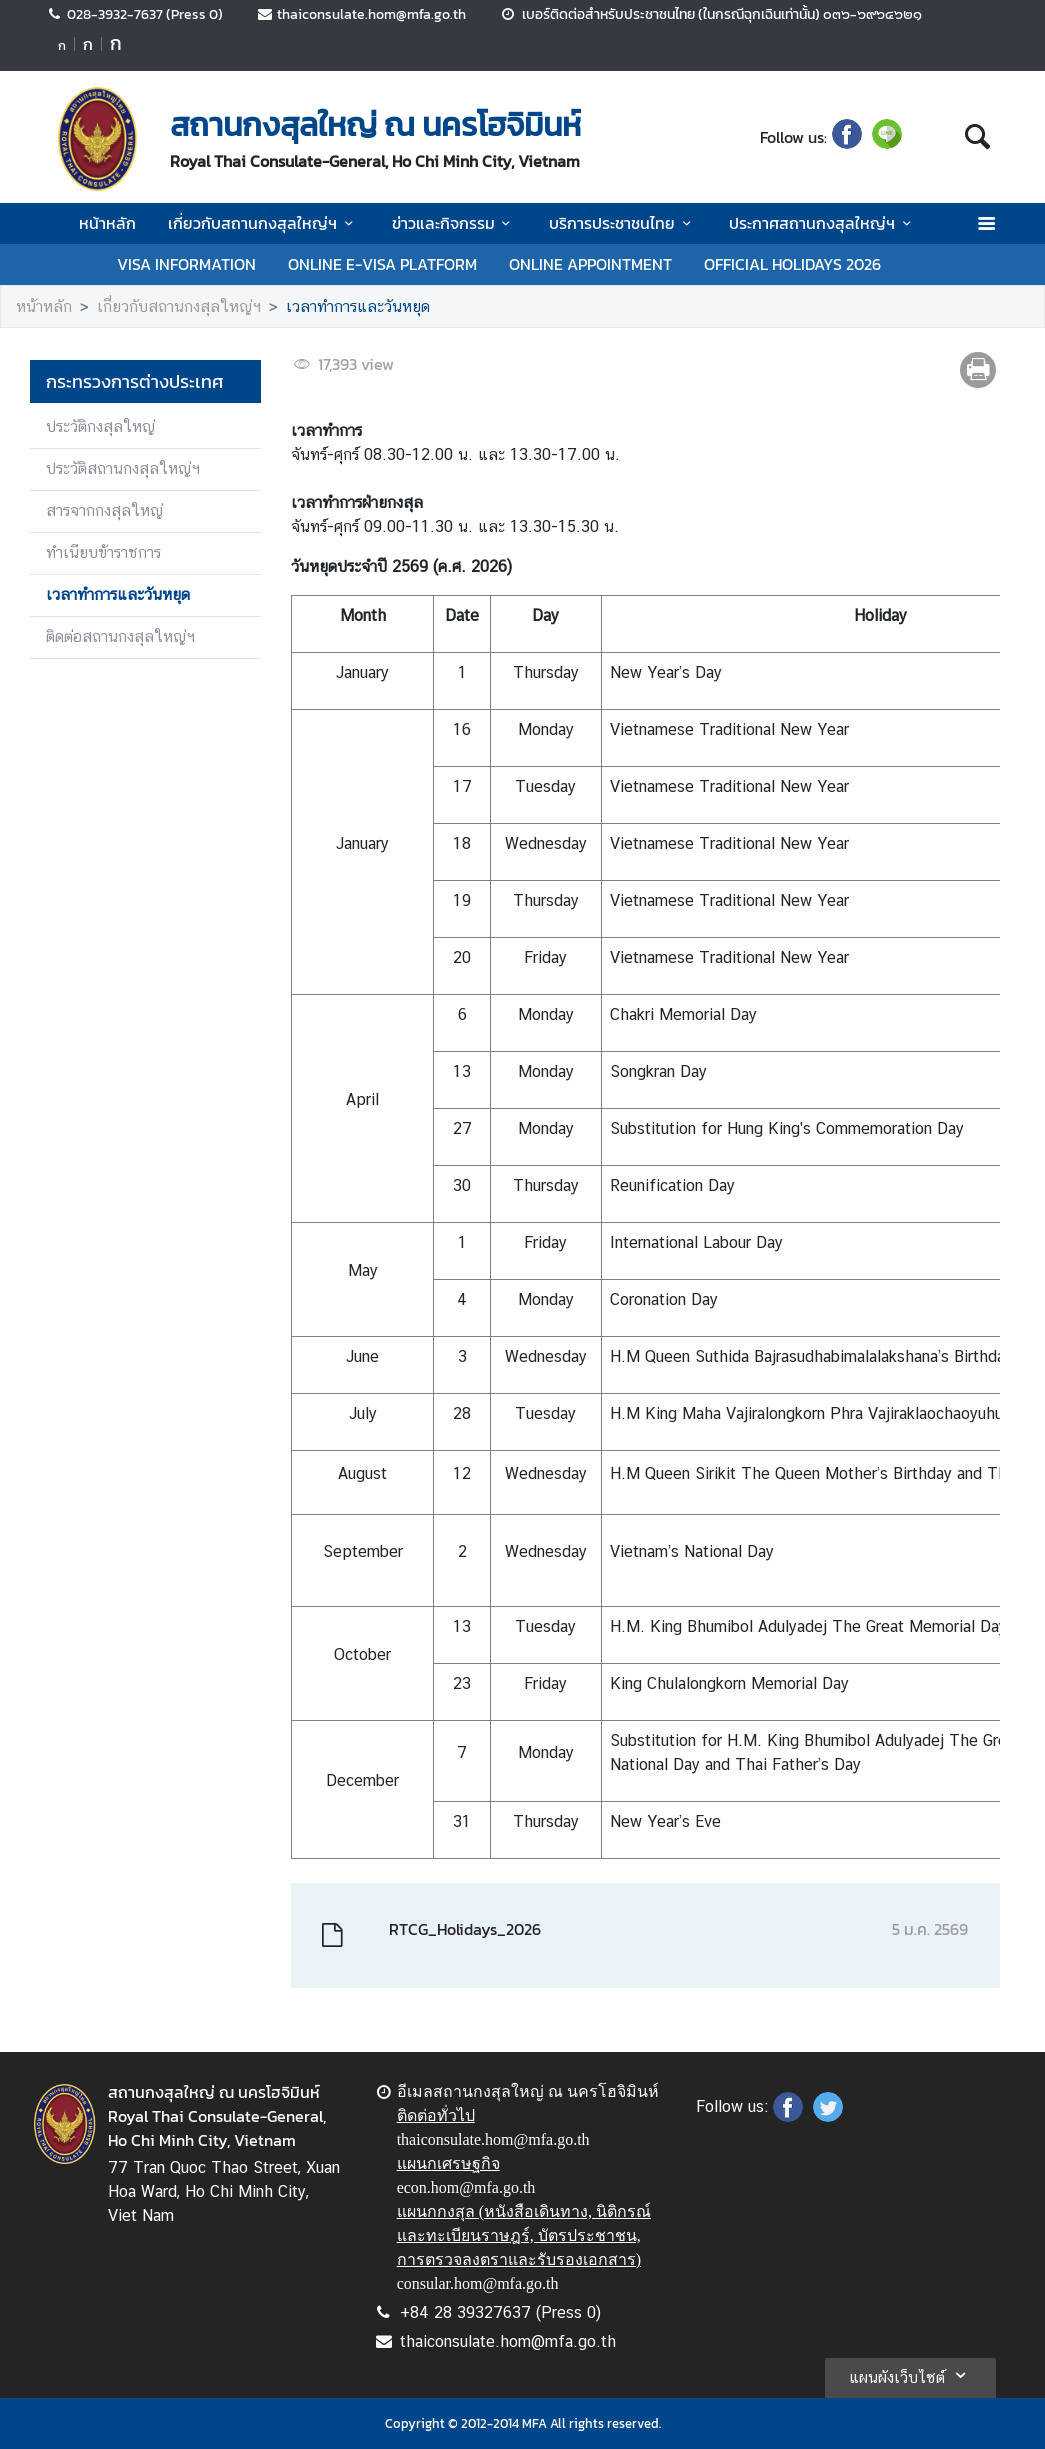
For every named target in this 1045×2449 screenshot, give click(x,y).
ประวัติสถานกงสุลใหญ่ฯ (123, 468)
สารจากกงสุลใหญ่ (104, 510)
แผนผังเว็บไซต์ (910, 2375)
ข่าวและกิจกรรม (454, 223)
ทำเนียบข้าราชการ (103, 552)
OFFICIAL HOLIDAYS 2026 (792, 264)
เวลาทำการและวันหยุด (358, 306)
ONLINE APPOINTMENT (590, 264)
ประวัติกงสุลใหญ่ (100, 426)
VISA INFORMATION (186, 264)
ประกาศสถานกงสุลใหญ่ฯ (823, 223)
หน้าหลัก (107, 223)
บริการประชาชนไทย (623, 223)
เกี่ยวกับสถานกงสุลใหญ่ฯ (263, 223)
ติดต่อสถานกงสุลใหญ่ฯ (120, 636)
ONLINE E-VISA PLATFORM (382, 264)
